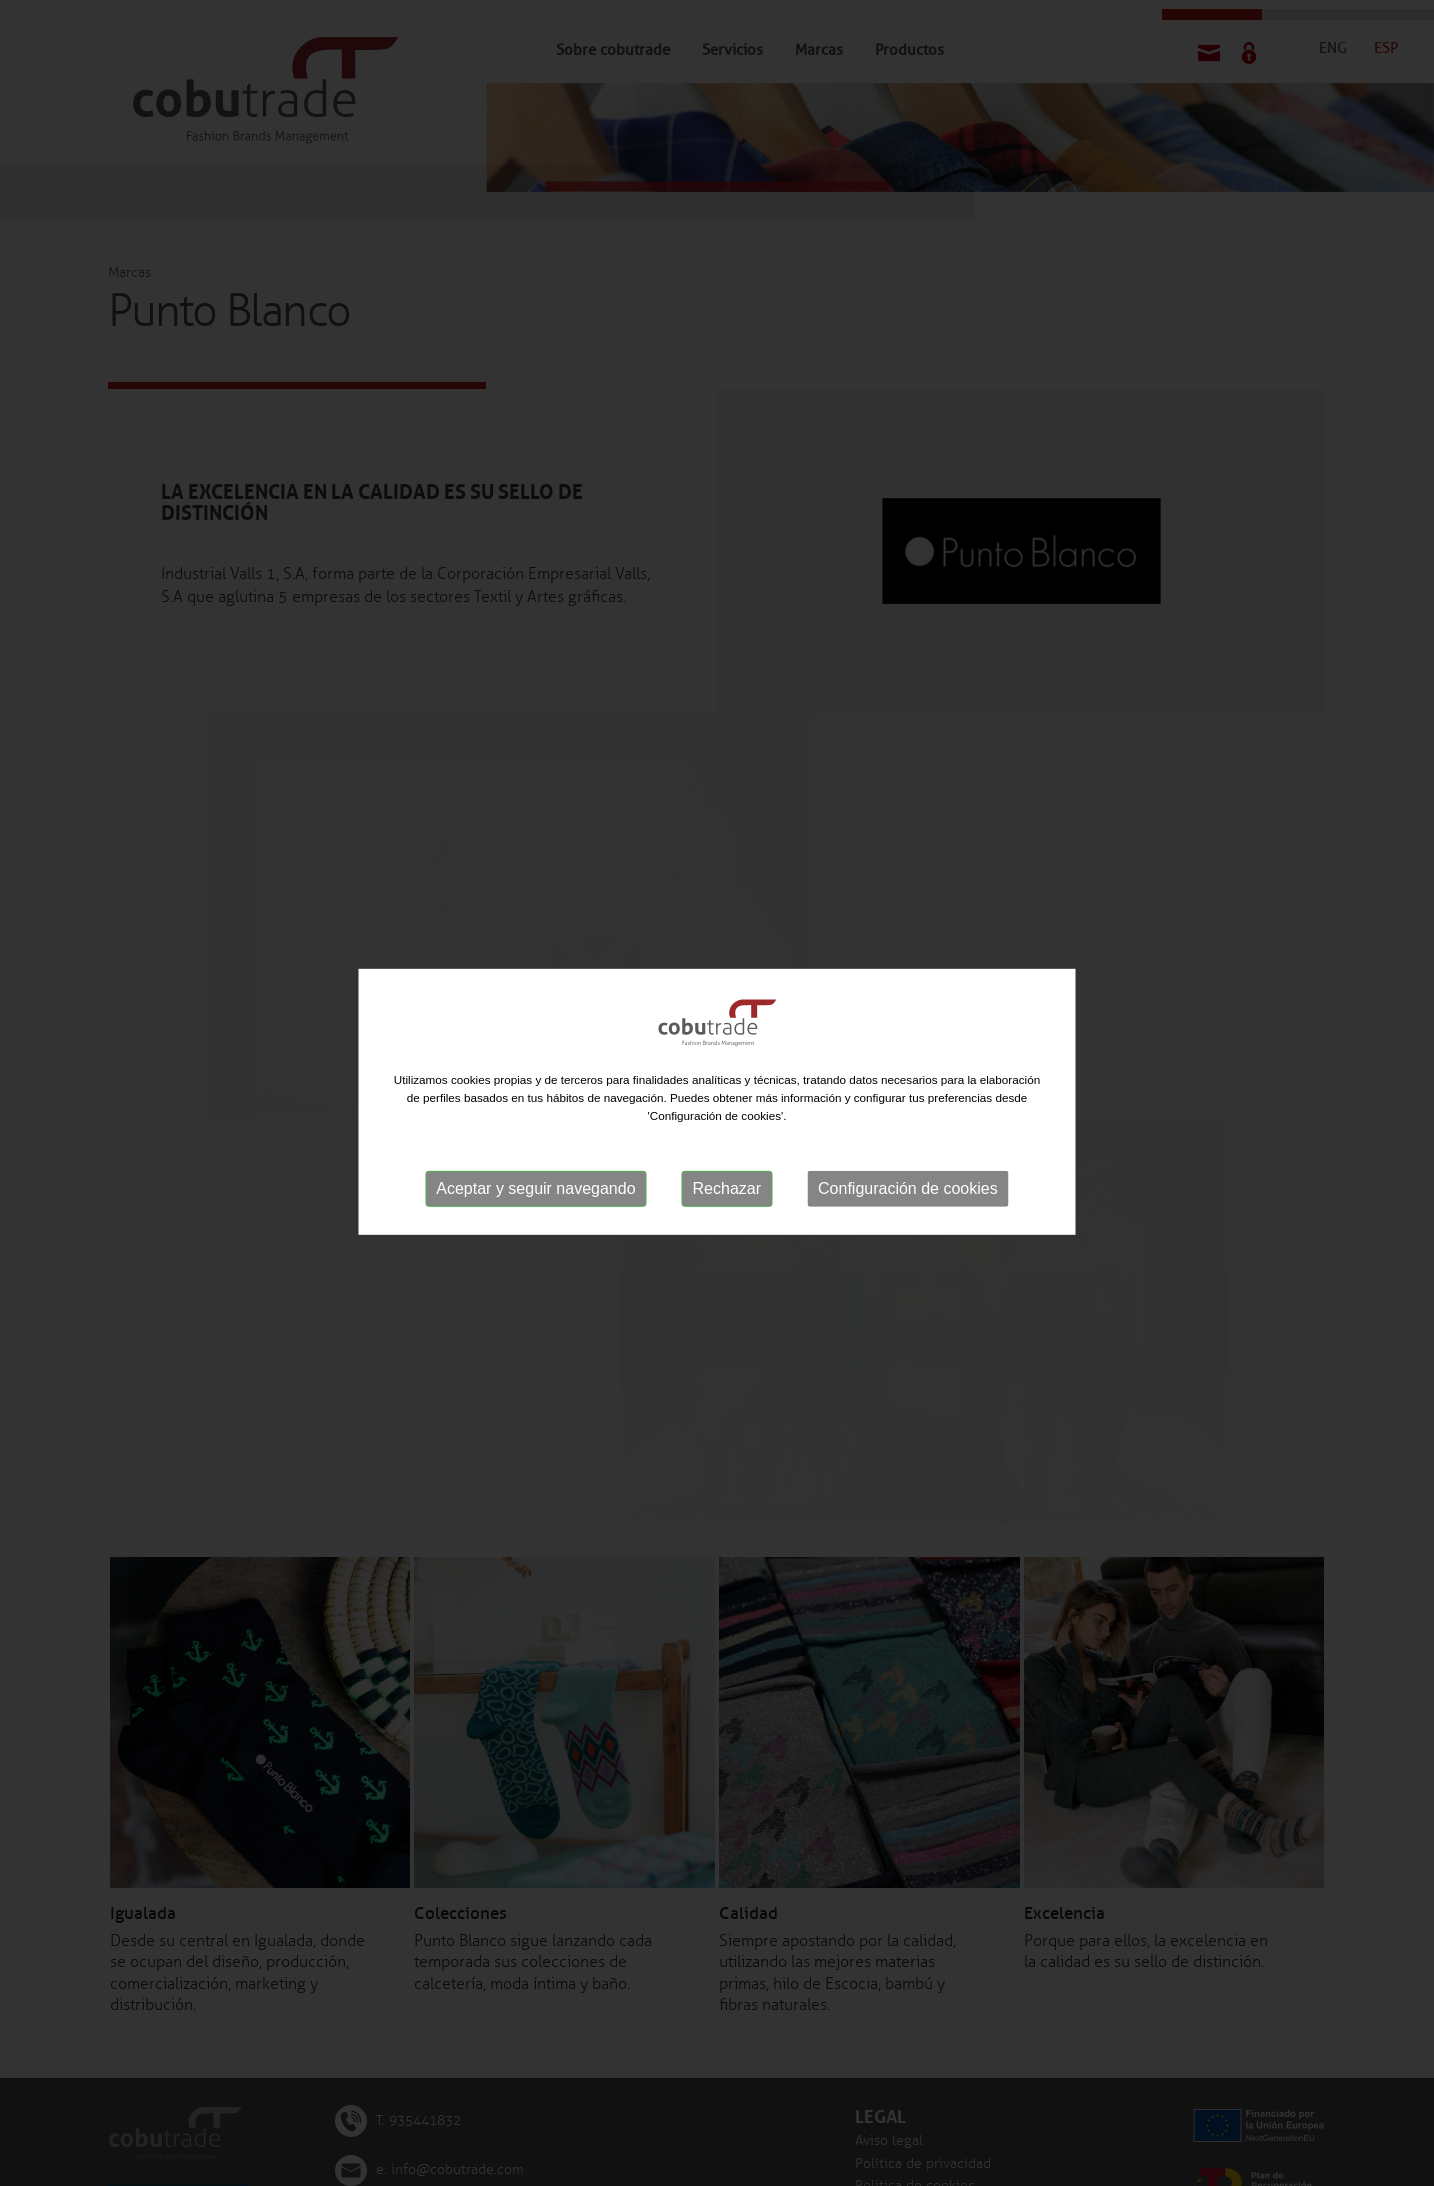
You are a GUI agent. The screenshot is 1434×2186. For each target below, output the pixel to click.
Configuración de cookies (908, 1191)
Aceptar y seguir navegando (535, 1191)
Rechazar (727, 1191)
